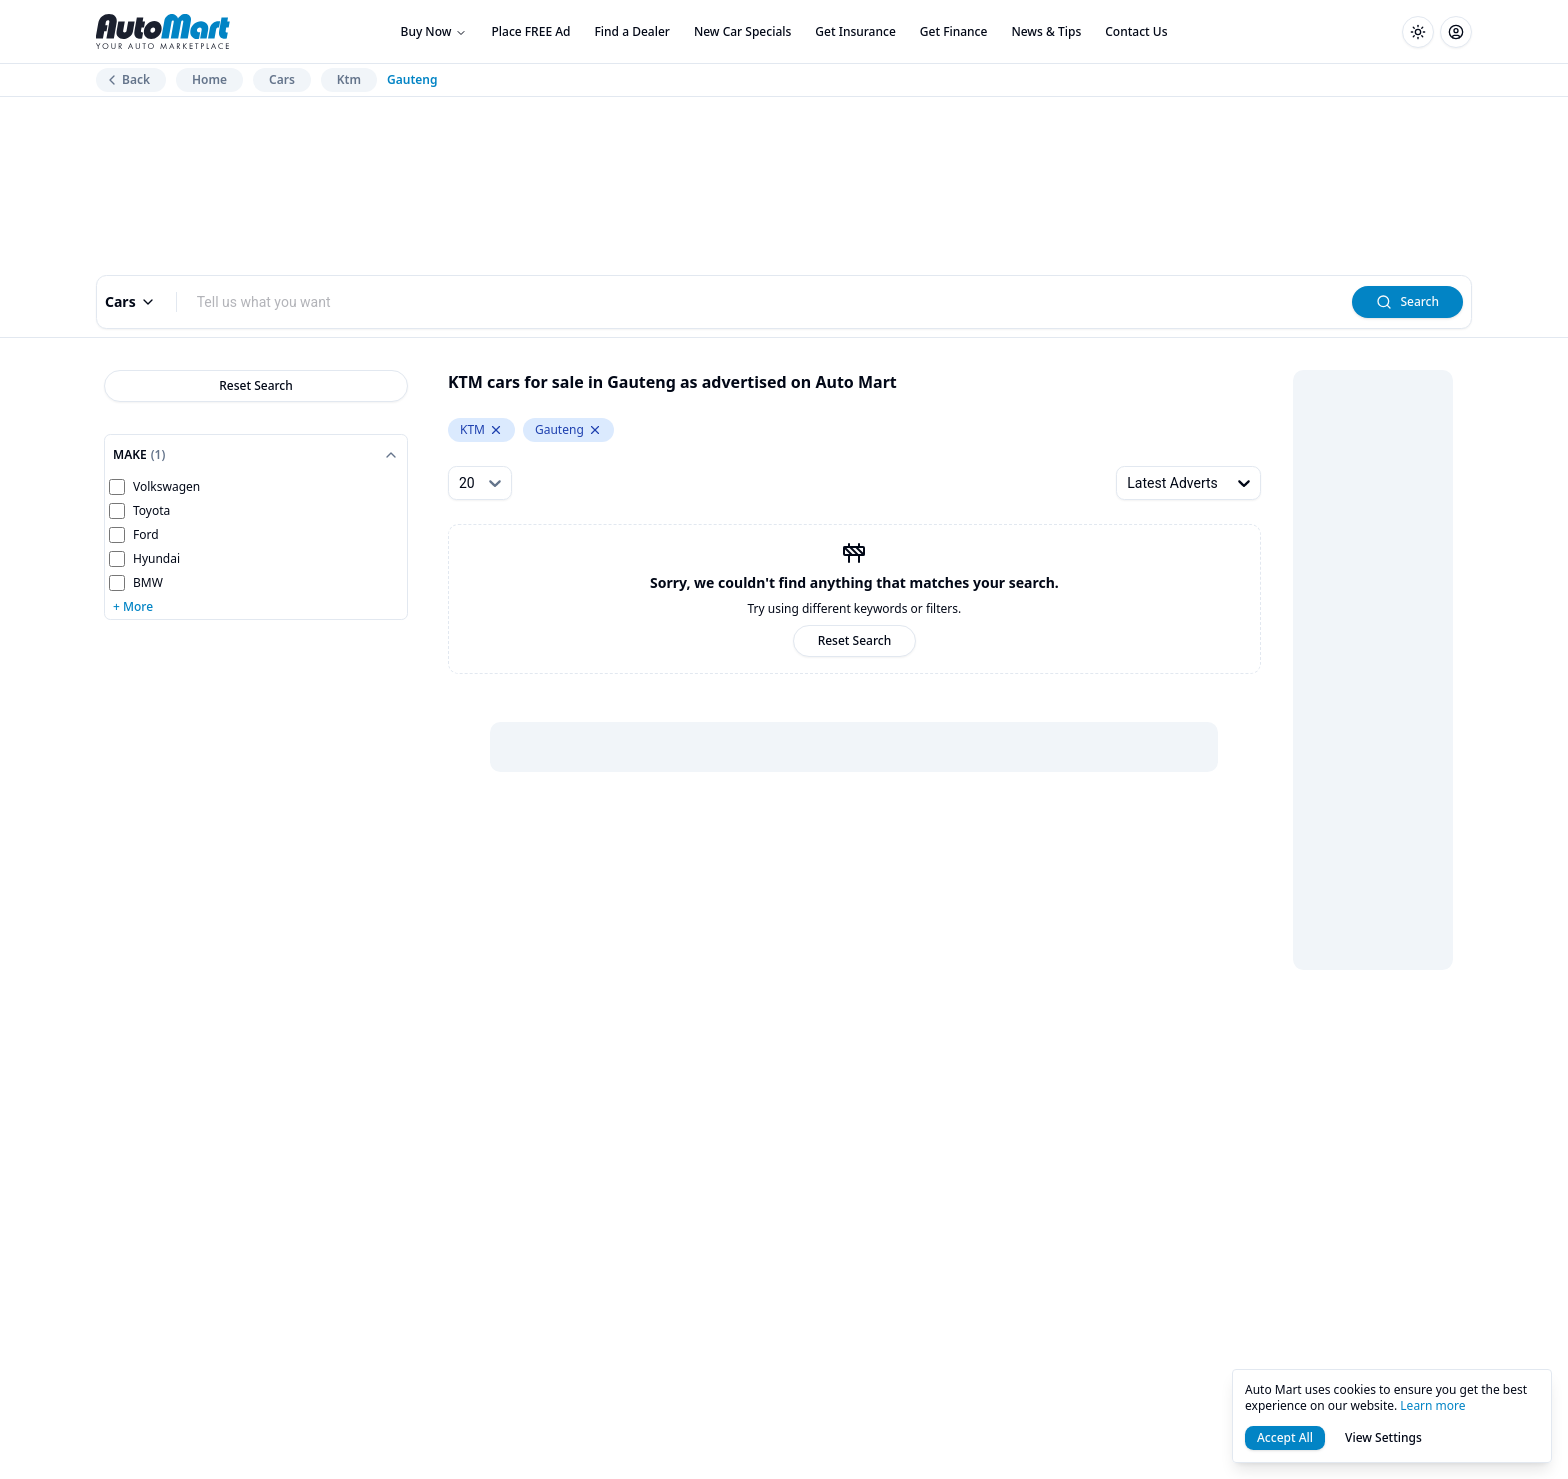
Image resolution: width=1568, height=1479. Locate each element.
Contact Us (1136, 31)
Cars (282, 79)
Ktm (349, 79)
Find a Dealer (632, 31)
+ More (133, 607)
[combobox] (765, 302)
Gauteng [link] (412, 80)
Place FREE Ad (530, 31)
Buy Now (434, 31)
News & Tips (1046, 31)
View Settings (1383, 1437)
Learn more (1432, 1405)
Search (1407, 301)
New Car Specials (742, 31)
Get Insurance (855, 31)
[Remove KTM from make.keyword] (496, 430)
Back (127, 79)
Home (209, 79)
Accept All (1285, 1437)
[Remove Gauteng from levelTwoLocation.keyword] (595, 430)
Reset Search (256, 385)
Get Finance (954, 31)
